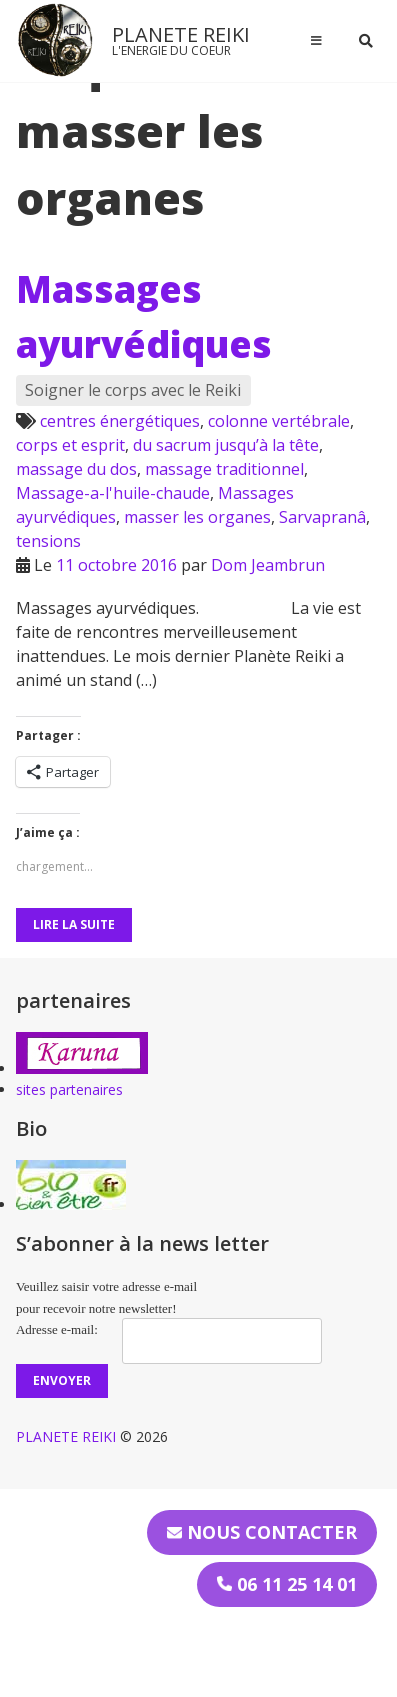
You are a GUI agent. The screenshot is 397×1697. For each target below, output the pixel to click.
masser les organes (197, 517)
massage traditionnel (224, 469)
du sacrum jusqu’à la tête (226, 445)
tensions (48, 541)
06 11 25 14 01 (287, 1584)
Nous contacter (262, 1532)
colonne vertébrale (279, 421)
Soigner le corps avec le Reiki (133, 390)
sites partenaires (69, 1089)
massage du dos (76, 469)
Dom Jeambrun (268, 565)
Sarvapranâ (322, 517)
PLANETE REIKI (181, 34)
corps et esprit (70, 445)
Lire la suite (74, 924)
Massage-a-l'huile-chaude (113, 493)
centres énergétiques (120, 421)
